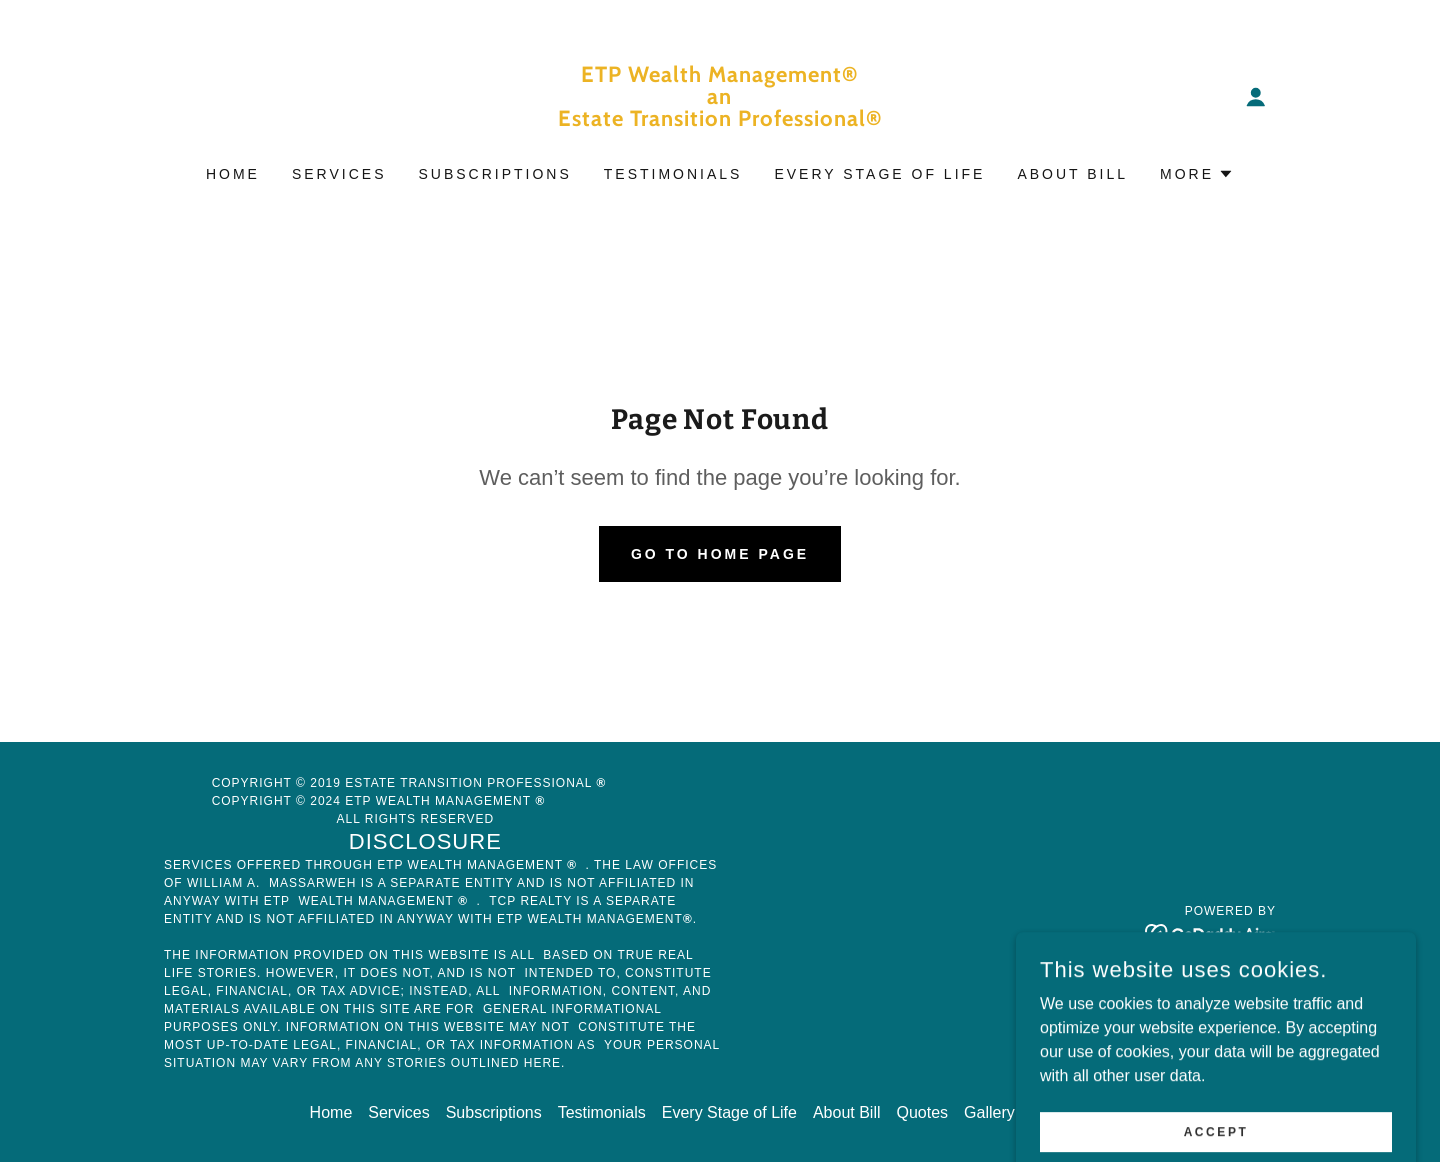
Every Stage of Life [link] (879, 174)
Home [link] (233, 174)
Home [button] (331, 1112)
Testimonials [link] (673, 174)
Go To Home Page (720, 554)
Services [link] (339, 174)
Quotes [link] (923, 1112)
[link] (720, 120)
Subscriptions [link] (494, 174)
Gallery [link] (989, 1112)
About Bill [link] (1072, 174)
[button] (1256, 97)
